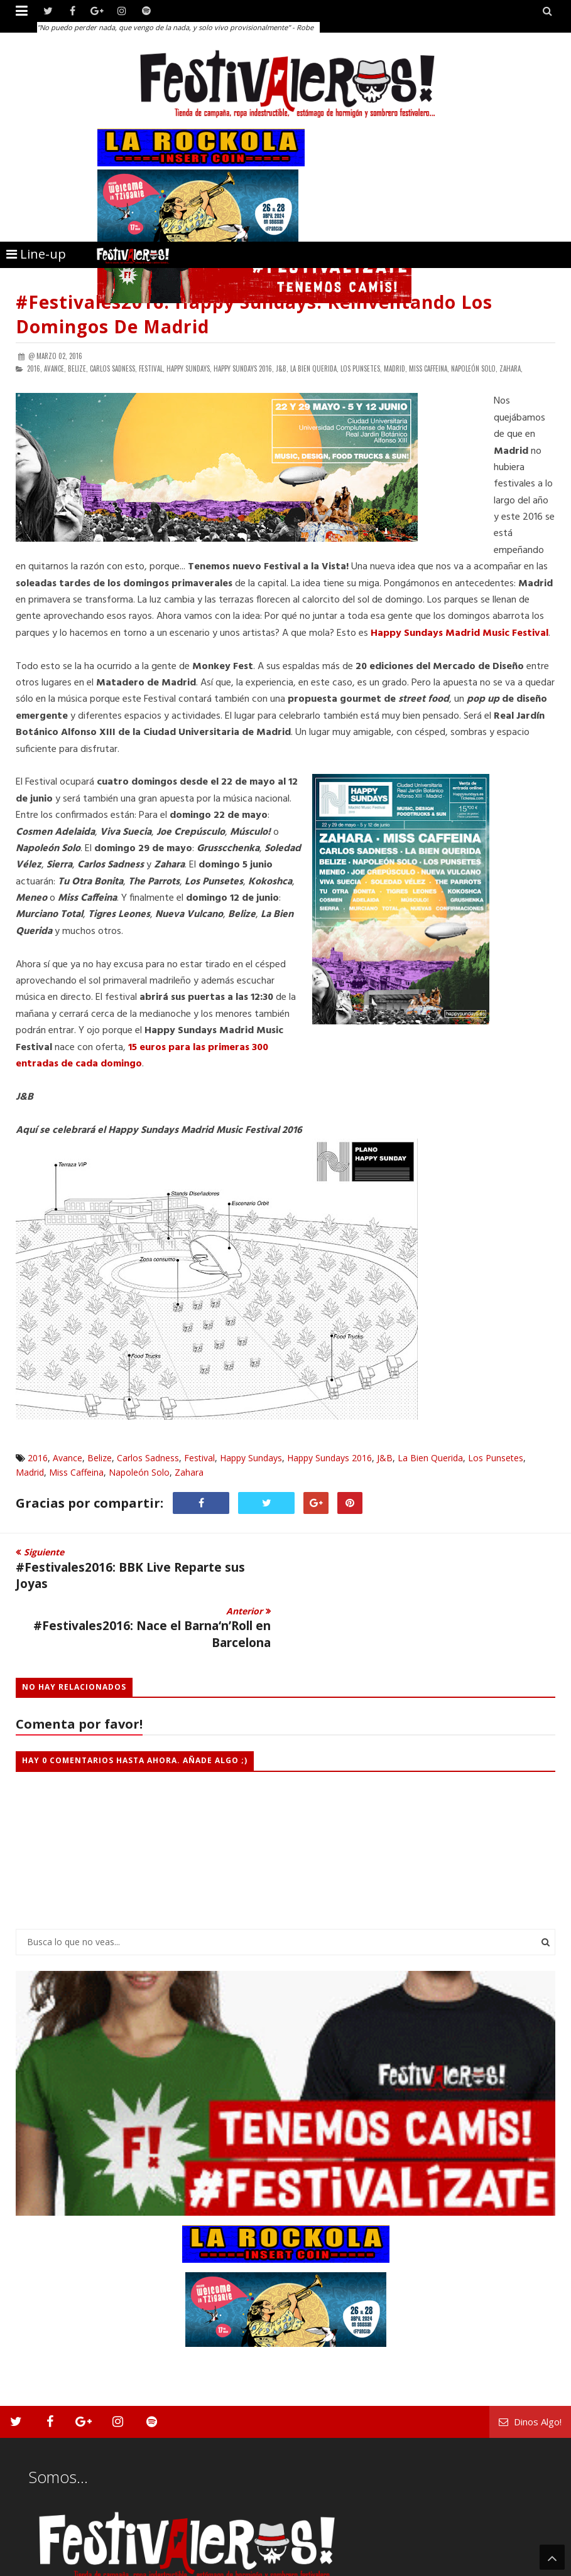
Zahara (189, 1472)
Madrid (30, 1472)
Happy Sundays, (189, 368)
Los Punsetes (495, 1458)
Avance (67, 1458)
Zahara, (511, 368)
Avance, (55, 368)
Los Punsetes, (361, 368)
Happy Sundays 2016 (329, 1458)
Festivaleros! (38, 2565)
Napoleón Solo (139, 1472)
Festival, (152, 368)
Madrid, (395, 368)
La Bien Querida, (314, 368)
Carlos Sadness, (113, 368)
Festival (199, 1458)
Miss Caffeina (76, 1472)
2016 (38, 1458)
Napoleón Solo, (474, 368)
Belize (99, 1458)
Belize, (78, 368)
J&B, (282, 368)
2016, (34, 368)
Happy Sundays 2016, (244, 368)
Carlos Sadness (148, 1458)
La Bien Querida (430, 1458)
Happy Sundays (251, 1458)
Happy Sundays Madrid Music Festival (459, 633)
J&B (385, 1458)
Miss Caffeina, (429, 368)
